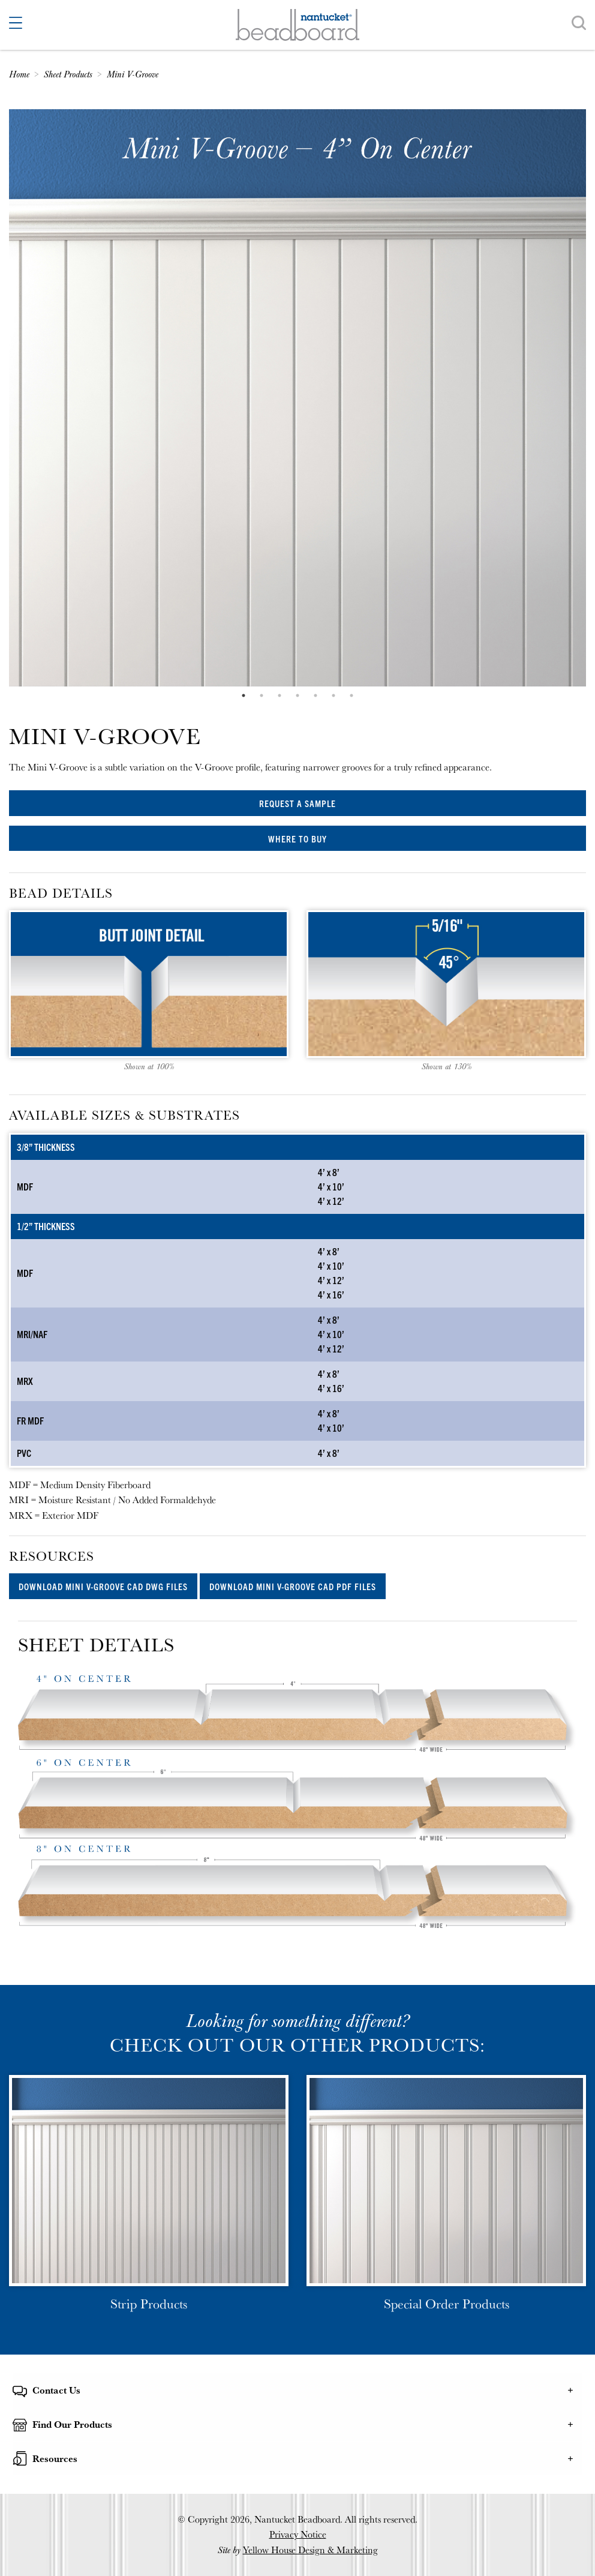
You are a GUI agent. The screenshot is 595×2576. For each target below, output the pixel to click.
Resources (54, 2458)
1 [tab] (244, 695)
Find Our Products (72, 2424)
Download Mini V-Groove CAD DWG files (103, 1586)
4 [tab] (297, 695)
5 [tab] (315, 695)
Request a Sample (297, 803)
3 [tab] (280, 695)
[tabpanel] (297, 397)
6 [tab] (333, 695)
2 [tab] (262, 695)
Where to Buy (297, 838)
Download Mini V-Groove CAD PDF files (292, 1586)
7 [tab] (351, 695)
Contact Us (56, 2390)
